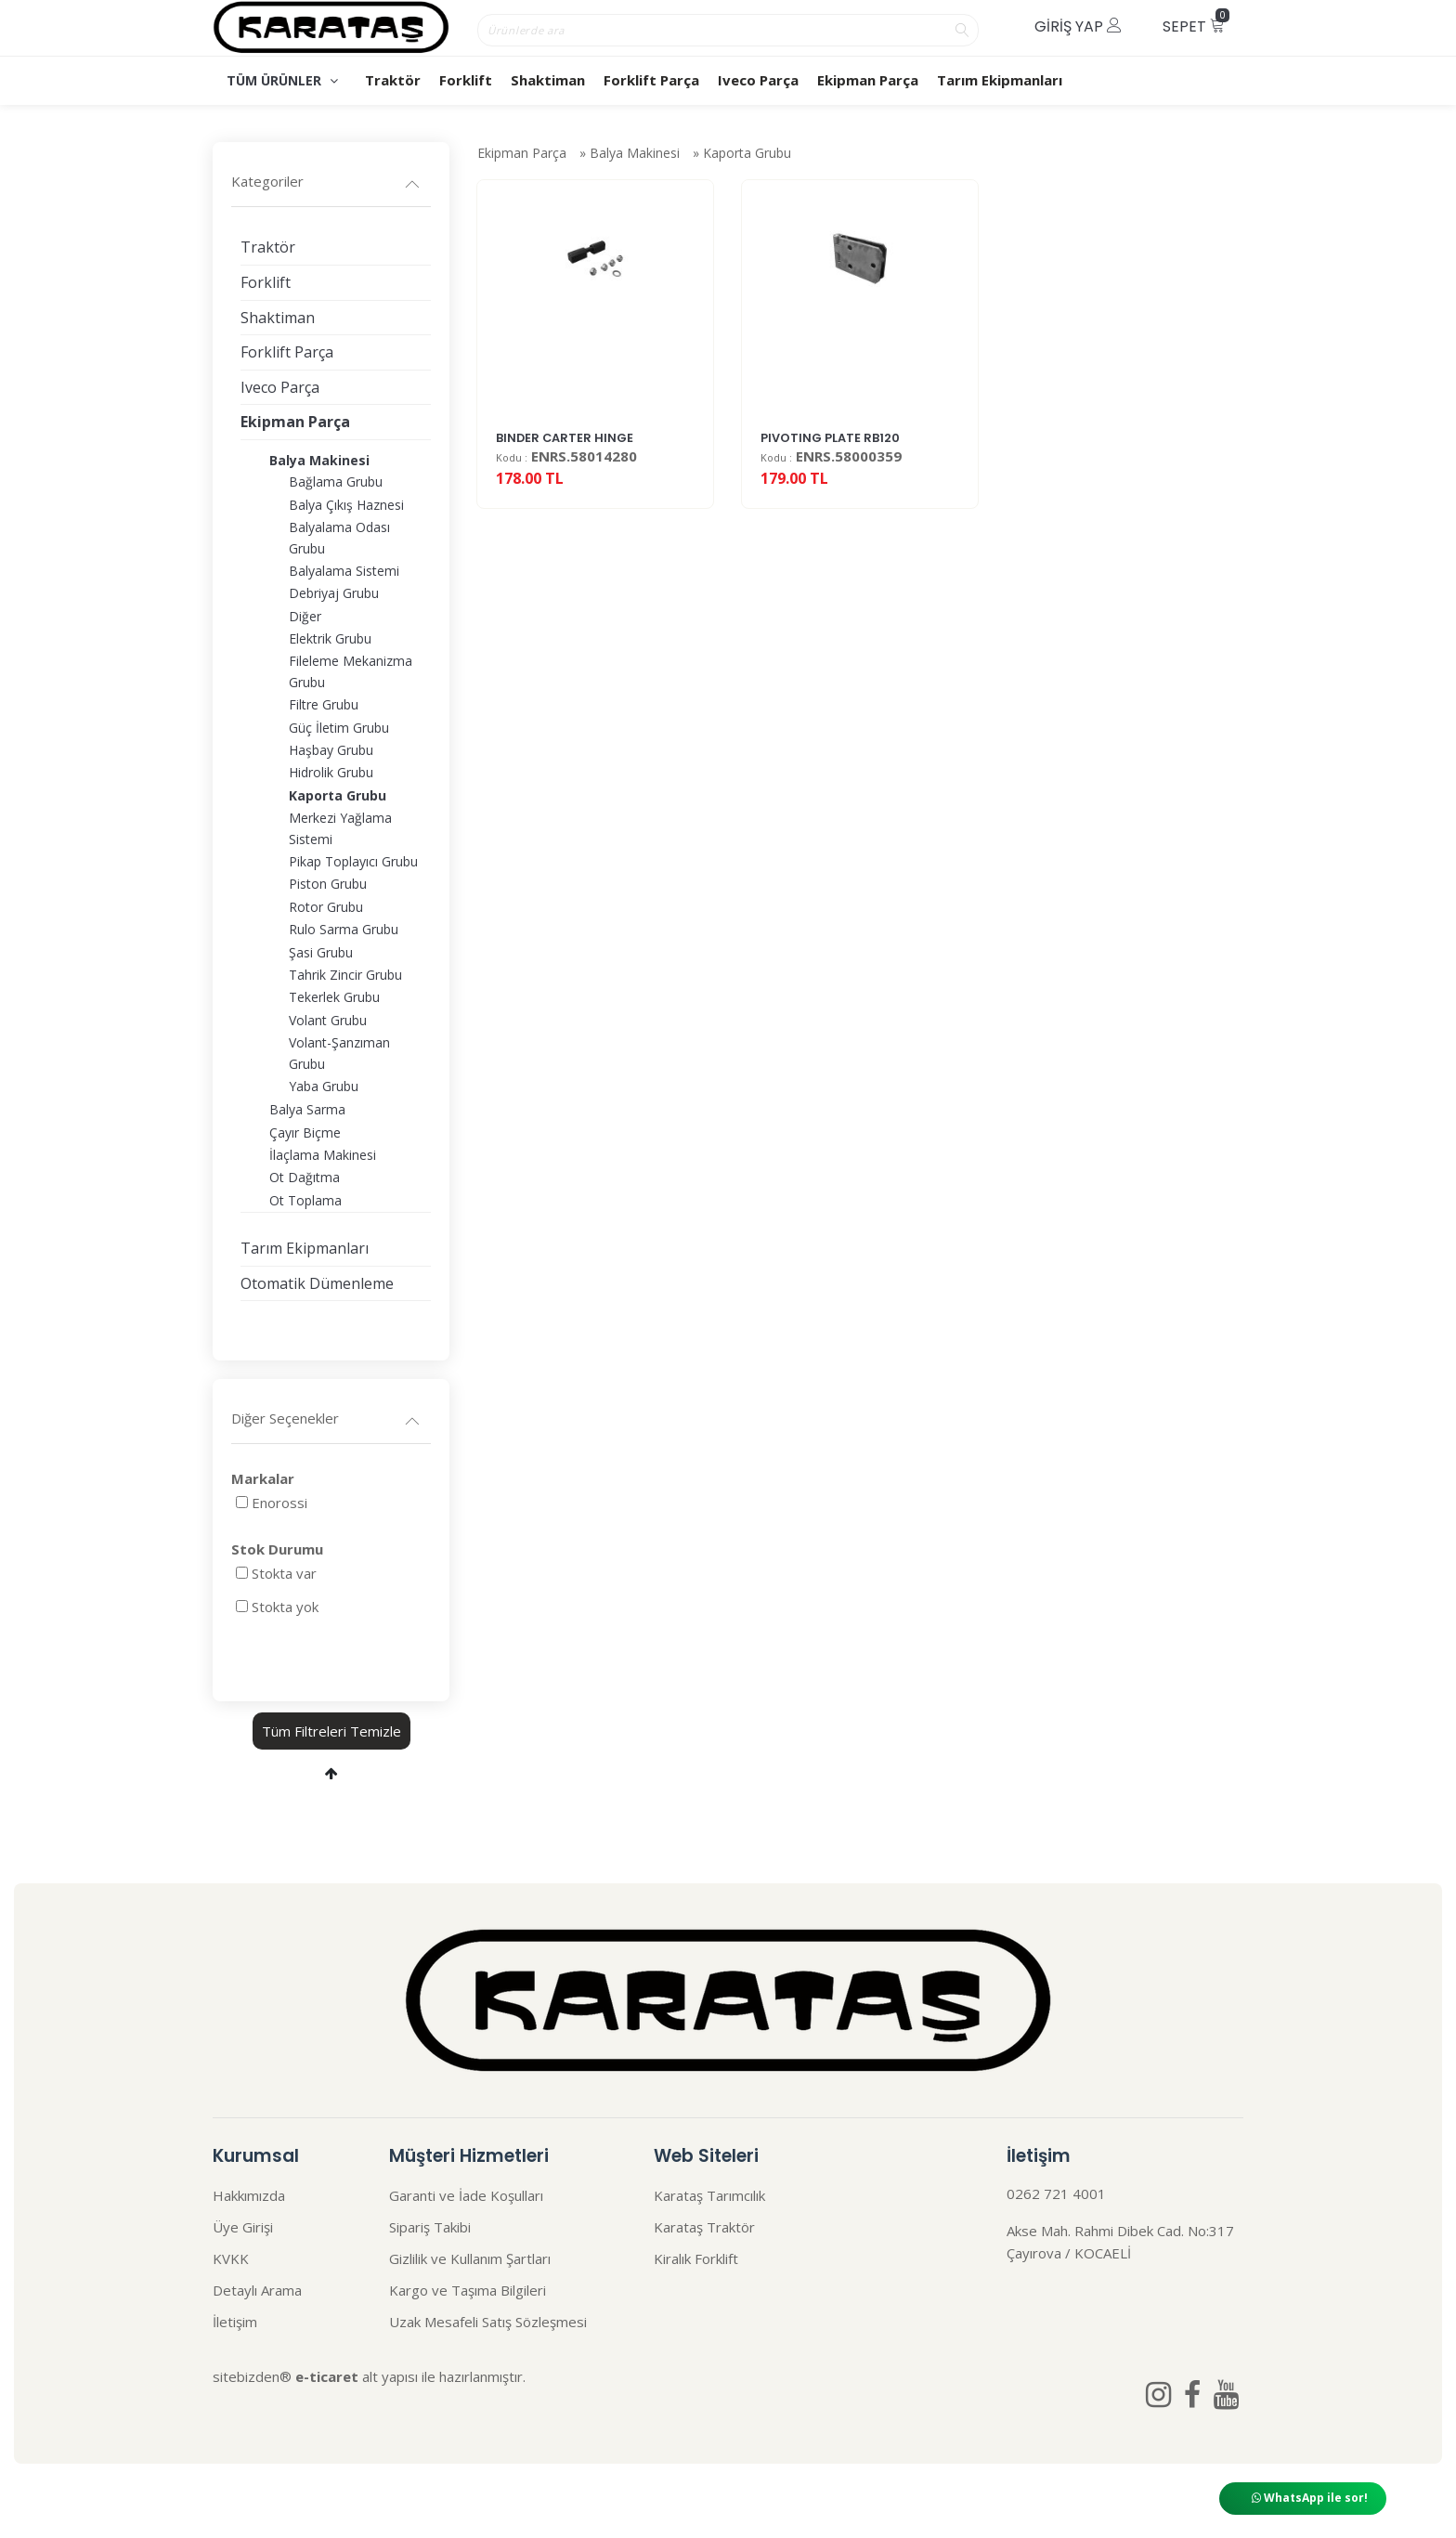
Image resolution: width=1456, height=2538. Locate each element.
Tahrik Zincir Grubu (345, 974)
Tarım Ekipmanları (999, 80)
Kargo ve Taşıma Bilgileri (467, 2290)
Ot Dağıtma (304, 1177)
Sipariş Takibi (430, 2227)
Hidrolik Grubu (331, 772)
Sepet (1196, 22)
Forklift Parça (651, 80)
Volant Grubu (328, 1020)
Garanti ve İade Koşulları (466, 2195)
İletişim (235, 2321)
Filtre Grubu (323, 704)
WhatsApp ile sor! (1310, 2497)
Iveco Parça (758, 80)
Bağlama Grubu (336, 481)
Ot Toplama (305, 1200)
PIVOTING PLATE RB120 (830, 472)
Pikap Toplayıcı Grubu (353, 861)
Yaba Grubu (323, 1086)
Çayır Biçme (305, 1132)
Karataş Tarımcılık (709, 2195)
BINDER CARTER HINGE (564, 472)
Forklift (465, 80)
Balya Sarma (307, 1109)
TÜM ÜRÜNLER (282, 80)
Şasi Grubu (321, 952)
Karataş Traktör (704, 2227)
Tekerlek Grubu (334, 997)
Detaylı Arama (257, 2290)
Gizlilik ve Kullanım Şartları (470, 2258)
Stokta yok (285, 1606)
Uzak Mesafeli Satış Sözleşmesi (488, 2321)
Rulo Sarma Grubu (343, 929)
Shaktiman (548, 80)
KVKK (231, 2258)
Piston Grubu (328, 883)
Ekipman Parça (867, 80)
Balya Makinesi (635, 159)
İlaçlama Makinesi (322, 1155)
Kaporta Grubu (747, 159)
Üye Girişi (243, 2227)
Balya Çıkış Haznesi (346, 505)
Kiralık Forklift (696, 2258)
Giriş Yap (1078, 26)
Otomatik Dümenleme (317, 1283)
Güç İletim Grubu (339, 727)
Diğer (305, 616)
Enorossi (279, 1502)
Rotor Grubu (326, 907)
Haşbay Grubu (331, 750)
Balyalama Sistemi (344, 570)
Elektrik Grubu (330, 638)
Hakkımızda (249, 2195)
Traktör (393, 80)
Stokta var (284, 1573)
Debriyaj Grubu (334, 593)
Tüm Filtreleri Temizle (331, 1731)
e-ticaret (326, 2376)
